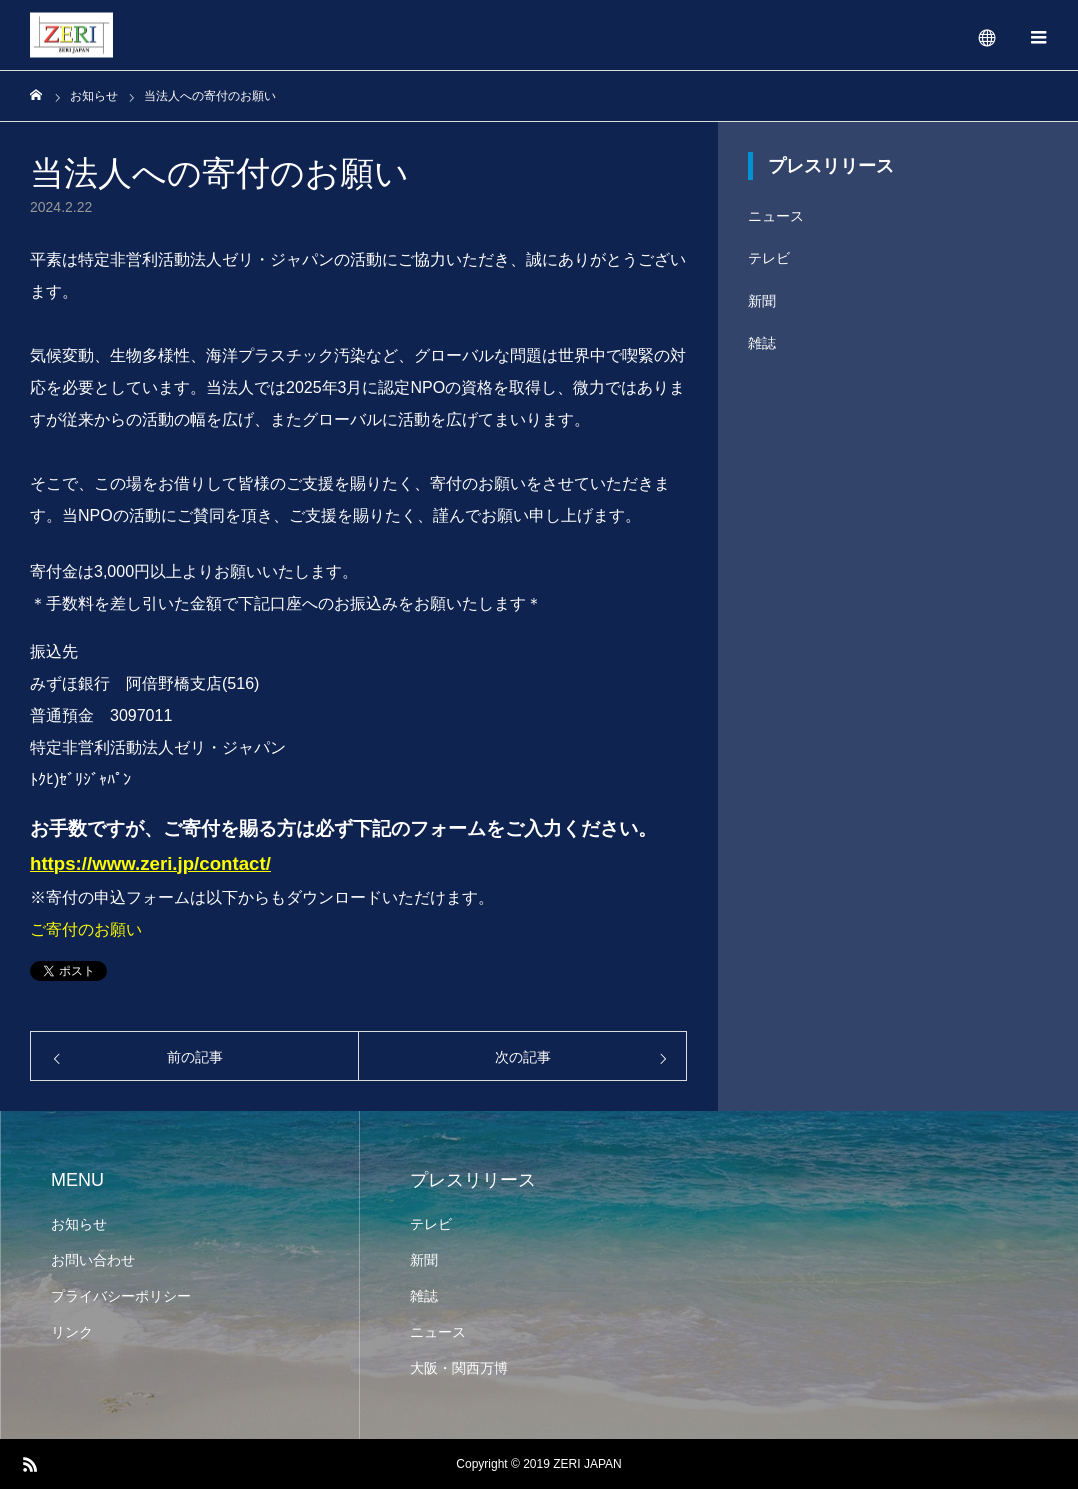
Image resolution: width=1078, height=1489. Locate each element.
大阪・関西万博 (459, 1368)
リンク (72, 1332)
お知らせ (79, 1224)
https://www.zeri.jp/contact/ (150, 863)
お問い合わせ (93, 1260)
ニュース (776, 216)
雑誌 (762, 343)
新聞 (762, 301)
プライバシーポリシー (121, 1296)
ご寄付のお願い (86, 929)
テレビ (769, 258)
